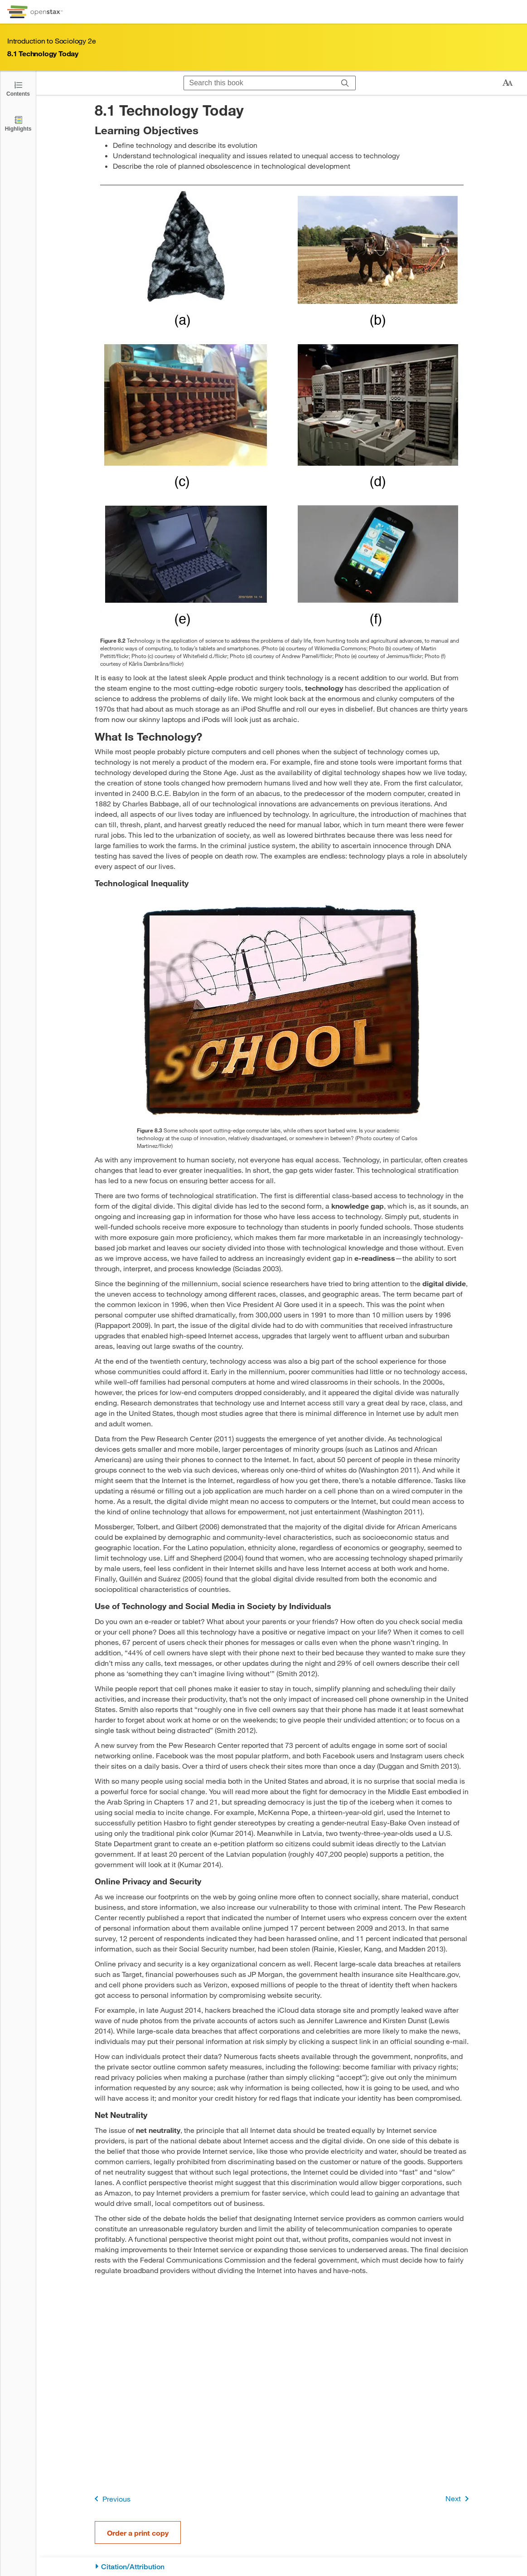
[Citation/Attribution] (282, 2566)
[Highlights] (18, 123)
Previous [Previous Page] (111, 2498)
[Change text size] (507, 83)
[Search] (345, 83)
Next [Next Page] (458, 2498)
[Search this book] (259, 83)
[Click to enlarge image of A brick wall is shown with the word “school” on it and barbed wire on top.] (282, 1011)
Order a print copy (138, 2532)
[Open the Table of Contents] (18, 88)
